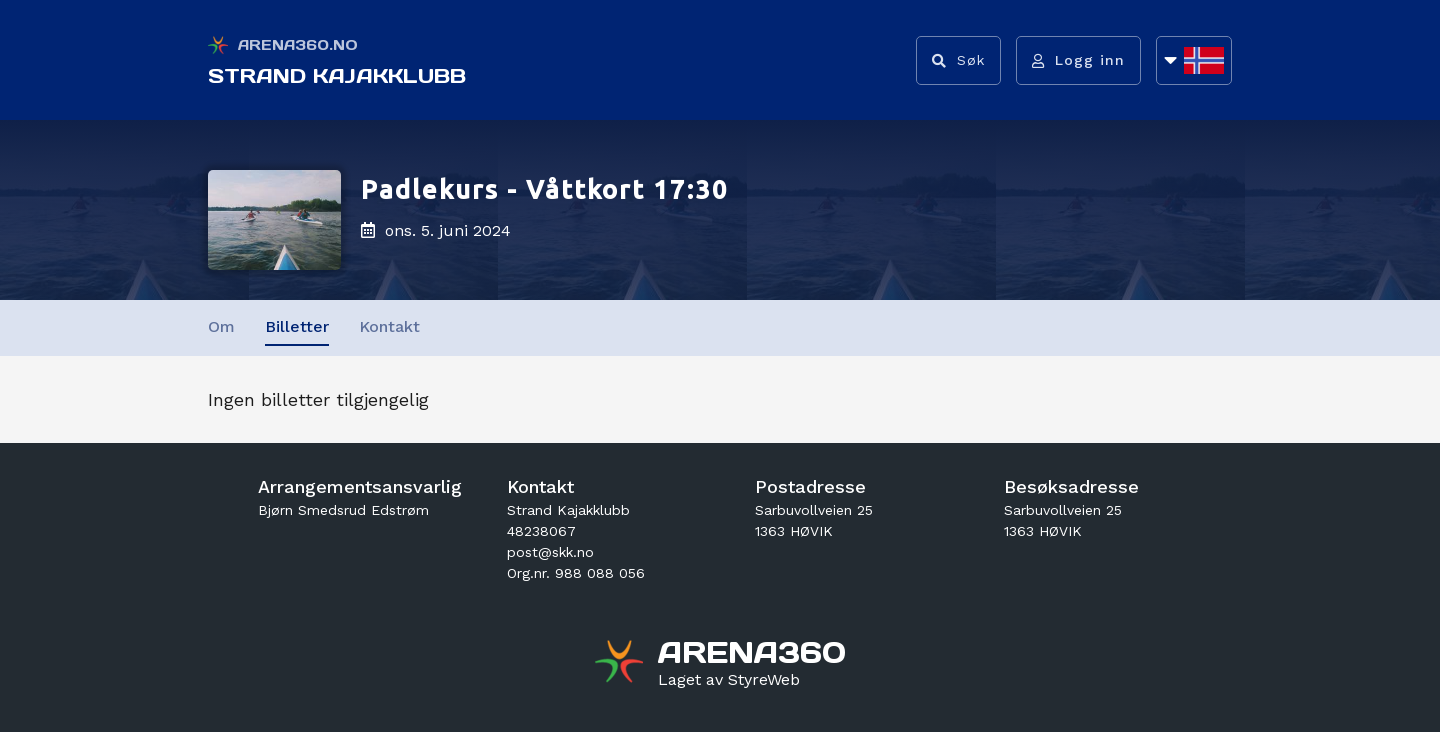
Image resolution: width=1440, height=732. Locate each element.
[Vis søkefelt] (958, 60)
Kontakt (389, 326)
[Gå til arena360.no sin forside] (621, 664)
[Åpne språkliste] (1194, 60)
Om (221, 326)
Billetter (297, 326)
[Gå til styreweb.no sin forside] (729, 680)
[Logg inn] (1078, 60)
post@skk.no (550, 552)
